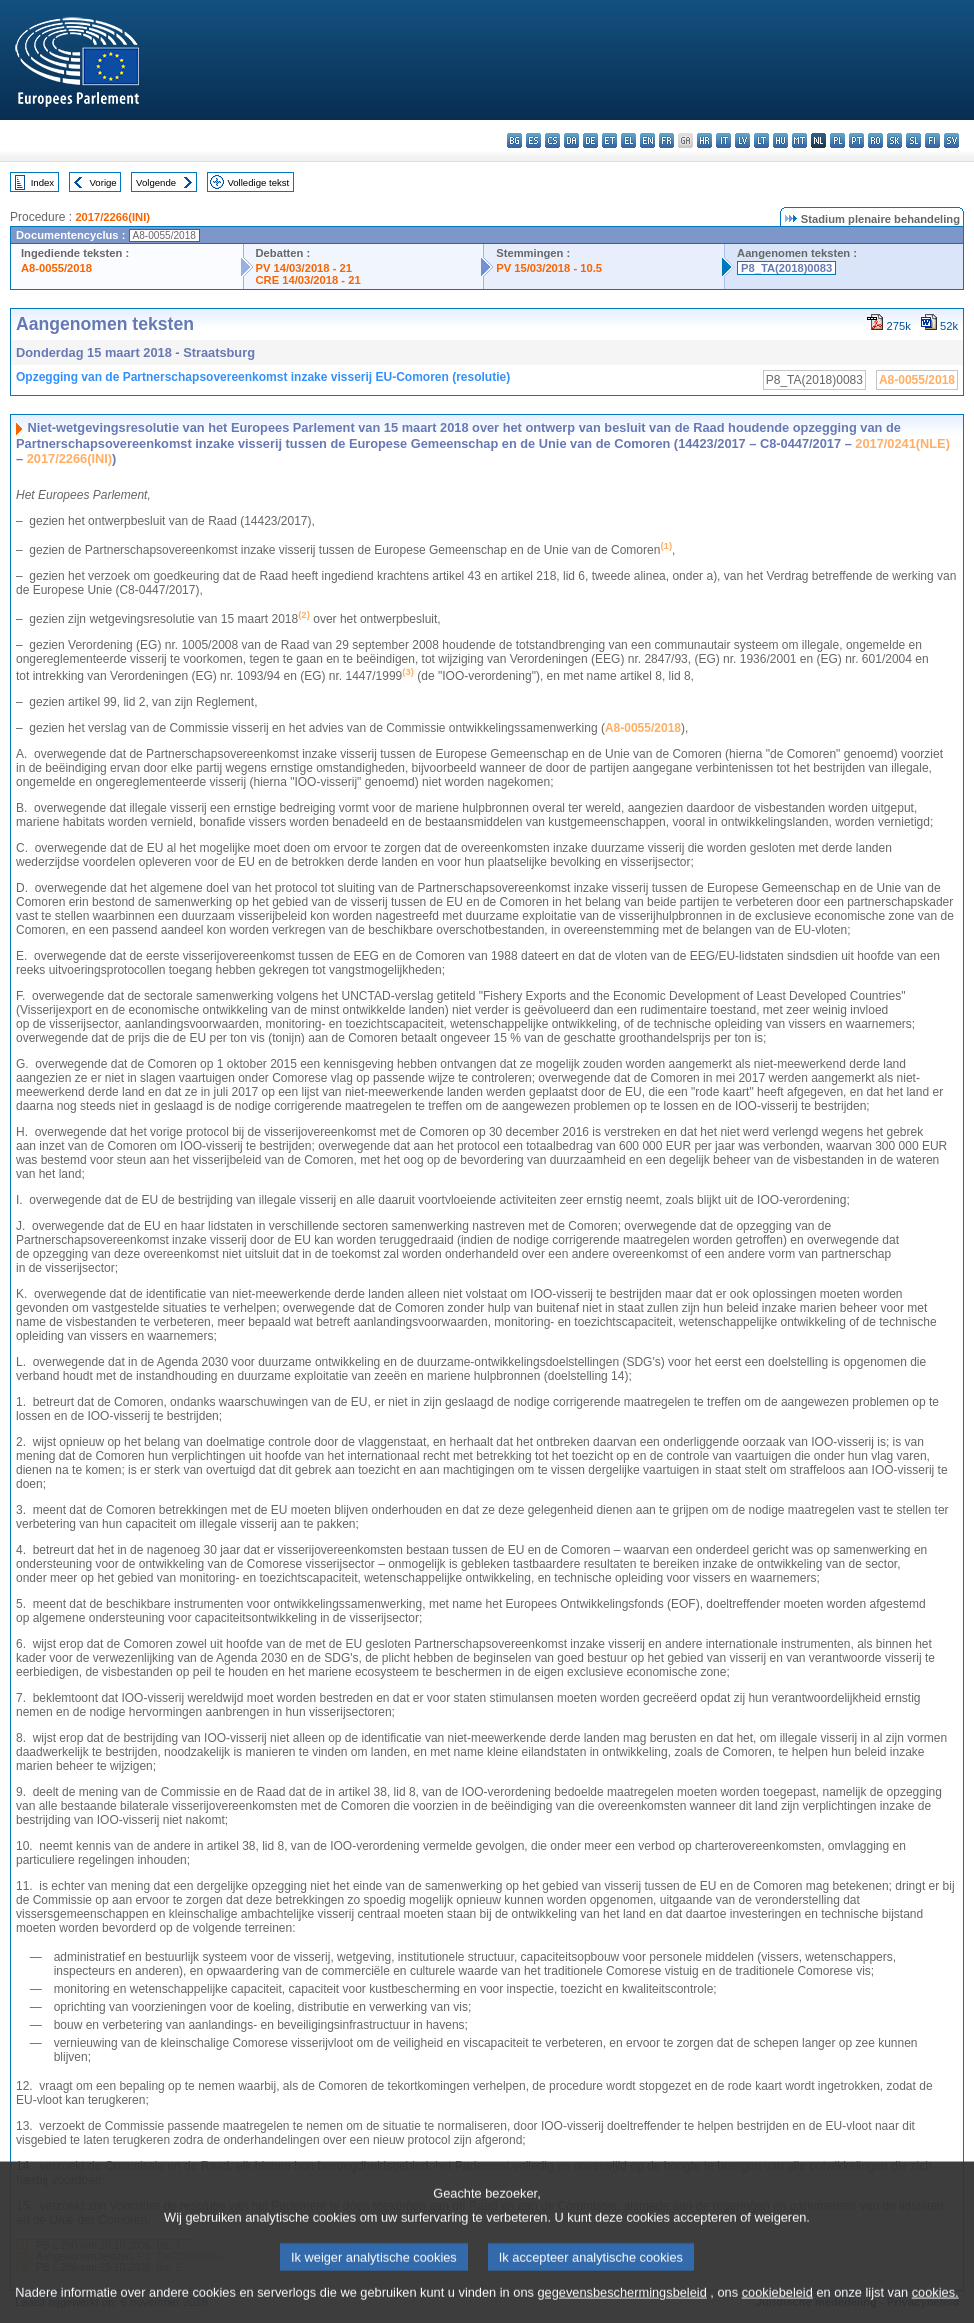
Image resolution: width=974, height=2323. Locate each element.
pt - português (856, 140)
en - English (647, 140)
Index (42, 182)
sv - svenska (951, 140)
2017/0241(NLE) (902, 443)
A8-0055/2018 (56, 268)
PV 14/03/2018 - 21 (304, 268)
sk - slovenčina (894, 140)
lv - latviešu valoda (742, 140)
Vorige (103, 182)
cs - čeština (552, 140)
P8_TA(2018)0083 (786, 268)
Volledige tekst (258, 182)
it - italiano (723, 140)
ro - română (875, 140)
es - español (533, 140)
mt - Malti (799, 140)
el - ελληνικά (628, 140)
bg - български (514, 140)
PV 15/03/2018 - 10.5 (549, 268)
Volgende (156, 182)
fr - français (666, 140)
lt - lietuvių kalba (761, 140)
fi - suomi (932, 140)
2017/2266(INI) (112, 217)
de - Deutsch (590, 140)
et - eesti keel (609, 140)
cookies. (935, 2310)
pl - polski (837, 140)
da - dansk (571, 140)
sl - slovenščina (913, 140)
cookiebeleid (777, 2310)
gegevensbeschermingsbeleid (621, 2310)
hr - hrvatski (704, 140)
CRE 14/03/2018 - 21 (308, 280)
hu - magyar (780, 140)
